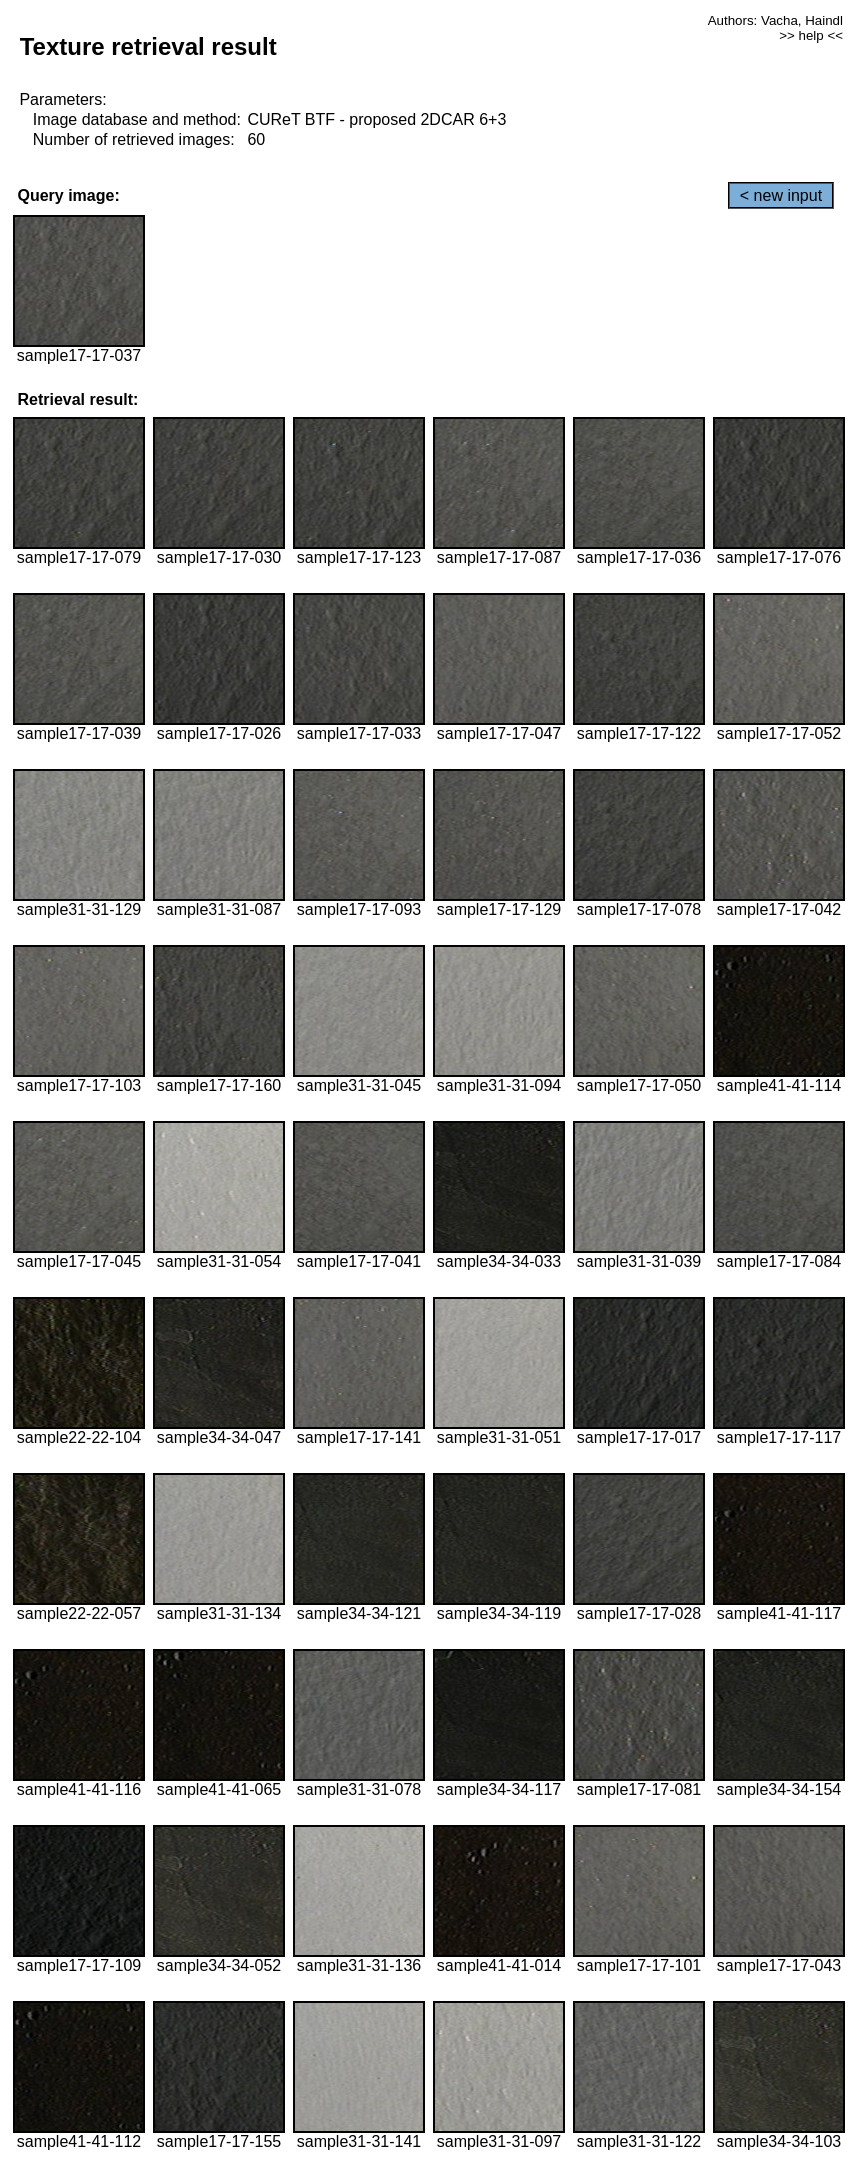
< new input (781, 195)
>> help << (811, 35)
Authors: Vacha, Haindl (775, 20)
